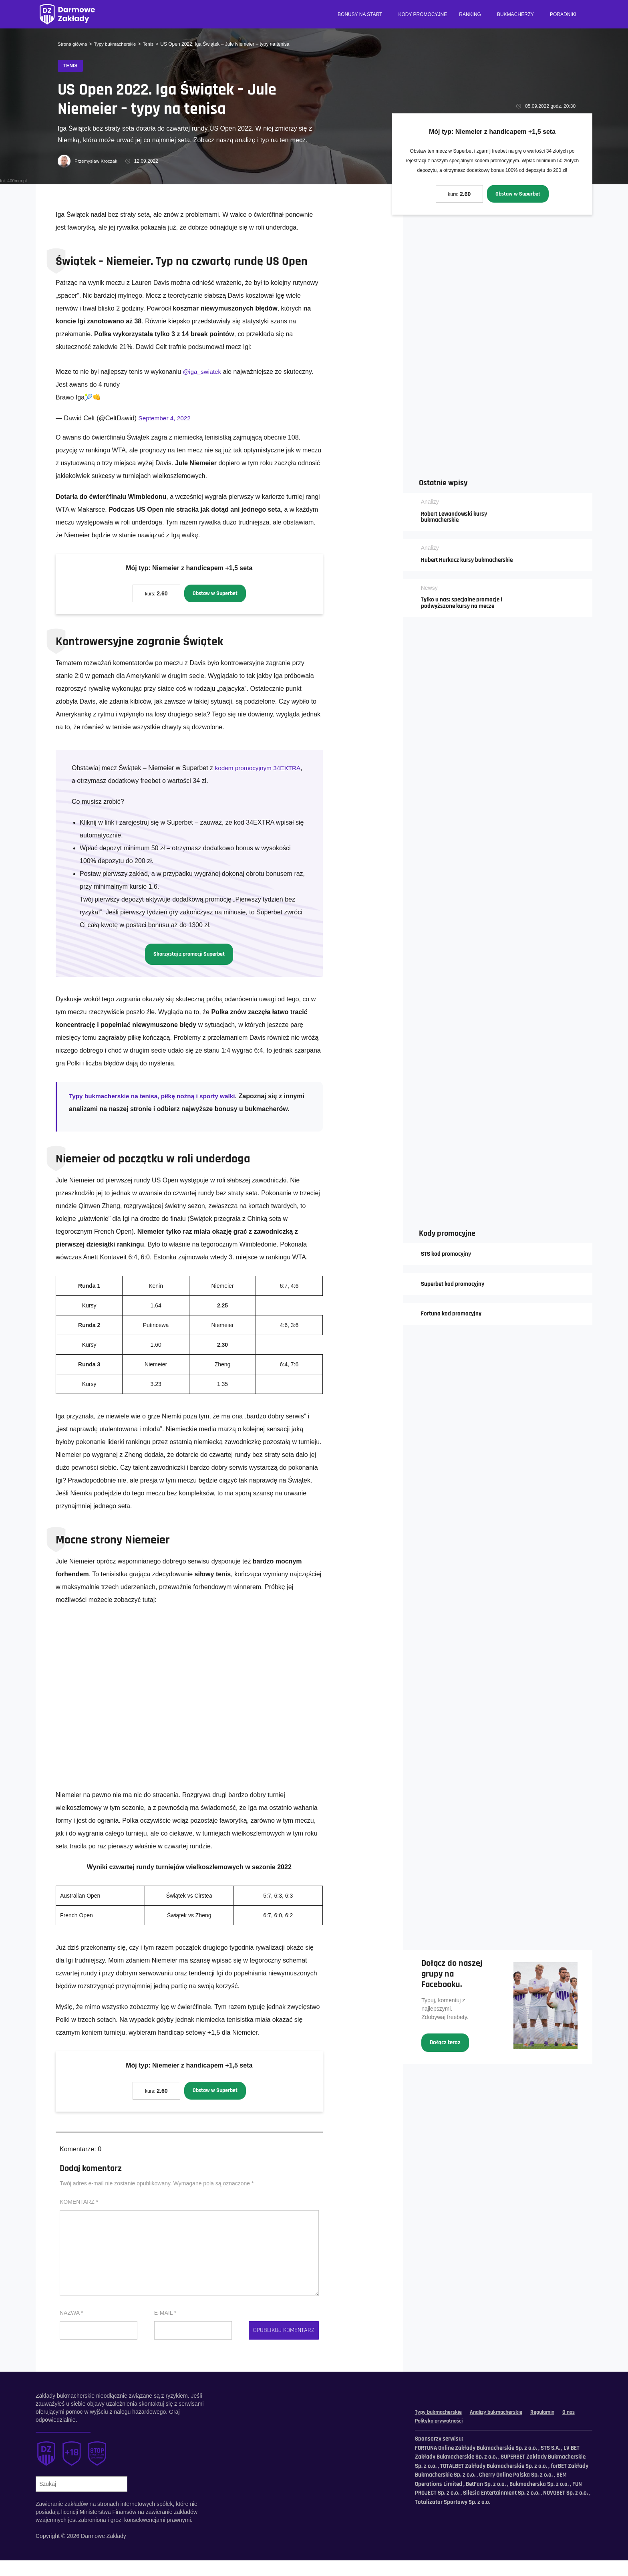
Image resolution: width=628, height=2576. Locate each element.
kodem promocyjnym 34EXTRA (259, 769)
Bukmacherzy (515, 14)
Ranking (470, 14)
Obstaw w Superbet (517, 194)
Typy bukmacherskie (117, 44)
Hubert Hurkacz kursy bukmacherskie (449, 562)
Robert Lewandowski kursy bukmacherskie (456, 515)
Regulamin (552, 2427)
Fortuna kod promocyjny (453, 1322)
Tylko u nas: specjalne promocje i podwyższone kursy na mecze (464, 609)
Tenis (151, 44)
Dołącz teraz (446, 2055)
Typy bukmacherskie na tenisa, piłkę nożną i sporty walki (155, 1098)
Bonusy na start (360, 14)
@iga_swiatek (203, 372)
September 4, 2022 (166, 418)
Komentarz (79, 2217)
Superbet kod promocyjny (455, 1292)
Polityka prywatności (463, 2436)
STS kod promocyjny (448, 1261)
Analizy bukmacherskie (502, 2427)
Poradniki (563, 14)
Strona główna (73, 44)
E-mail (165, 2328)
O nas (422, 2436)
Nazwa (71, 2328)
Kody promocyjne (422, 14)
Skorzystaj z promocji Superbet (189, 955)
